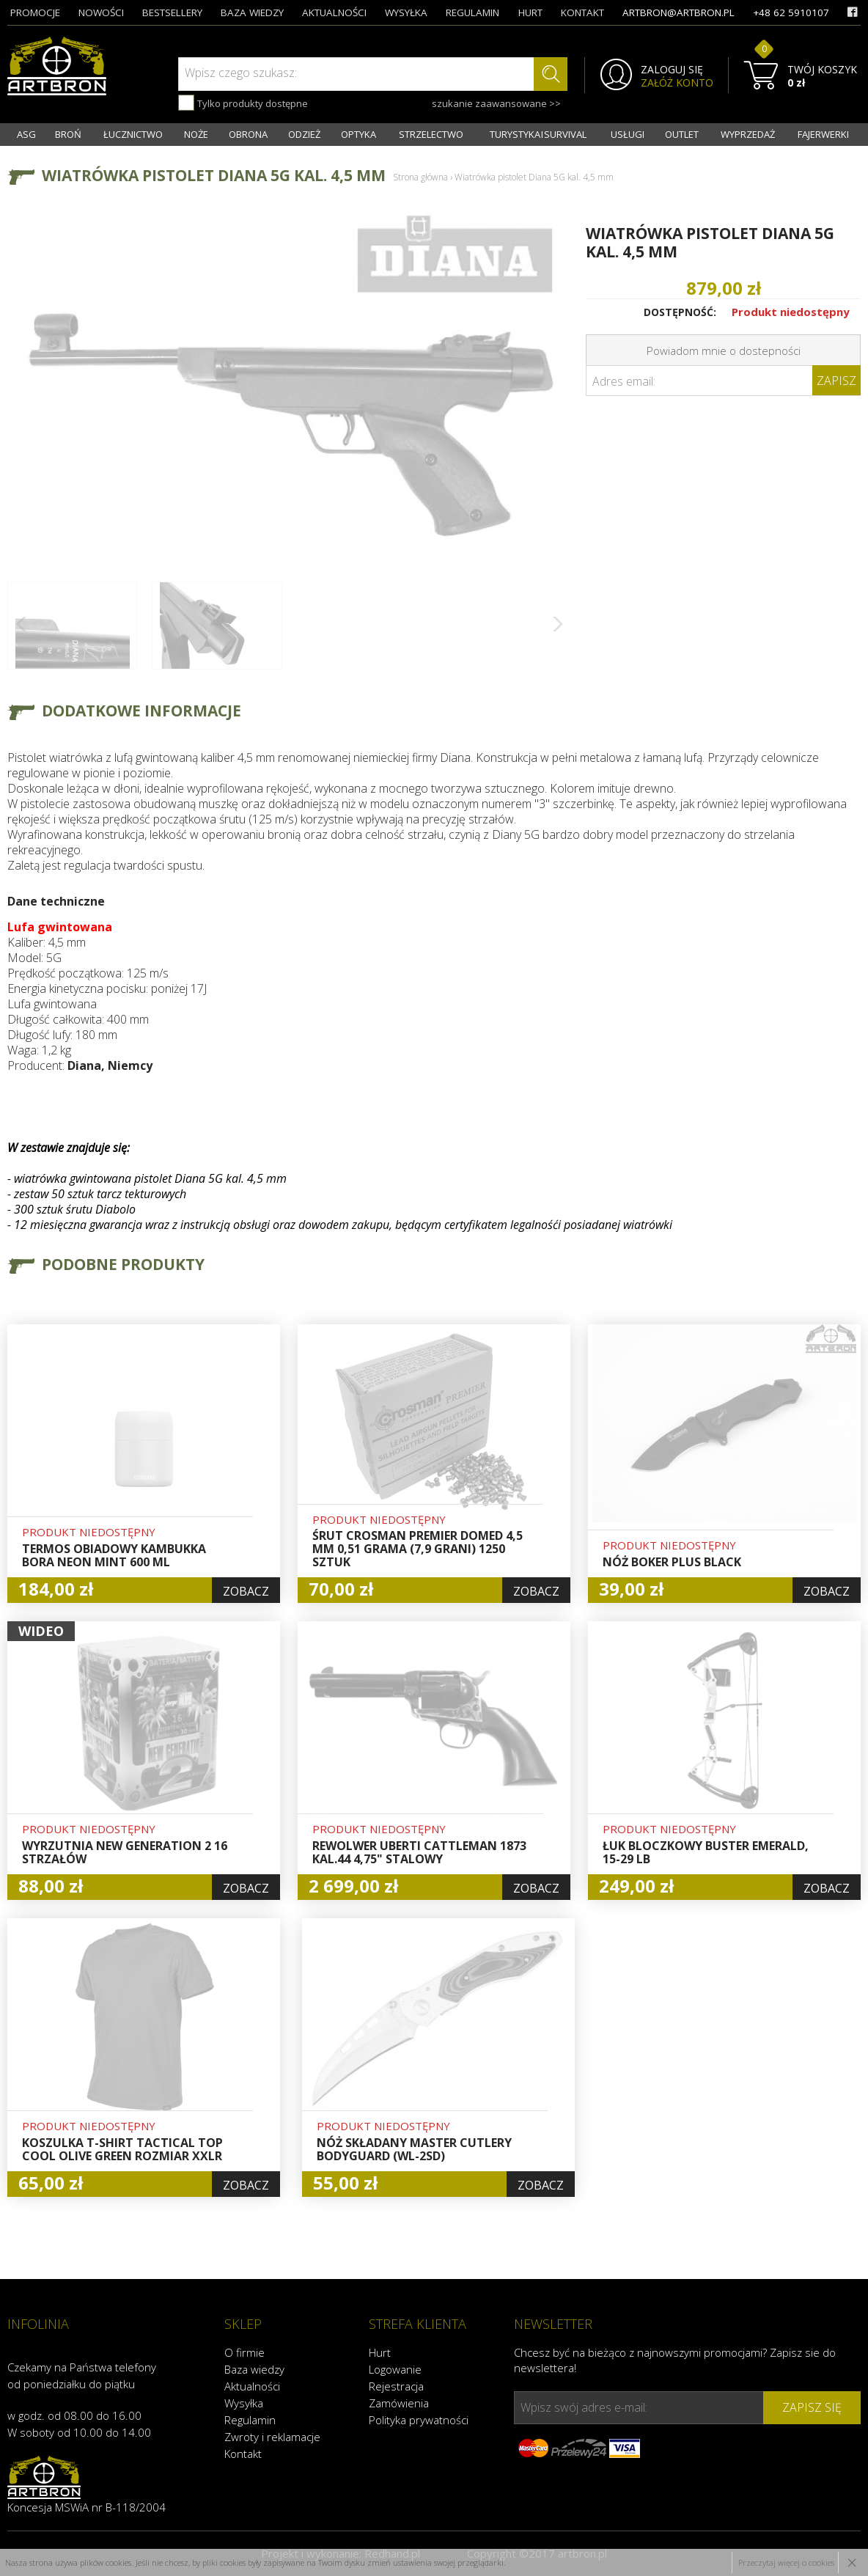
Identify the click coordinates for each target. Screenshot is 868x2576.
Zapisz (836, 381)
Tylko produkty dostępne (243, 103)
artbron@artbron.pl (678, 12)
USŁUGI (627, 134)
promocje (35, 12)
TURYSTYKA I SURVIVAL (538, 134)
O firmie (244, 2352)
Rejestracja (396, 2386)
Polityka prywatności (418, 2419)
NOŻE (196, 134)
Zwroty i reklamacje (272, 2436)
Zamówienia (399, 2403)
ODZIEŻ (304, 134)
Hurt (380, 2352)
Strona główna (420, 177)
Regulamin (250, 2419)
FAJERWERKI (823, 134)
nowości (101, 12)
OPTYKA (358, 134)
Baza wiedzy (254, 2369)
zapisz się (812, 2407)
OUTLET (682, 134)
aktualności (334, 12)
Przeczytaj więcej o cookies (786, 2562)
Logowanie (395, 2369)
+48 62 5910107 (791, 12)
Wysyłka (243, 2403)
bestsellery (172, 12)
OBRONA (248, 134)
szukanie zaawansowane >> (496, 103)
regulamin (472, 12)
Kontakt (243, 2453)
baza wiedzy (252, 12)
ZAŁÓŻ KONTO (677, 82)
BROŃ (68, 134)
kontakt (582, 12)
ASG (26, 134)
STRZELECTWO (431, 134)
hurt (530, 12)
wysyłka (406, 12)
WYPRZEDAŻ (748, 134)
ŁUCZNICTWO (133, 134)
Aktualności (252, 2386)
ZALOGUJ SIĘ (672, 69)
